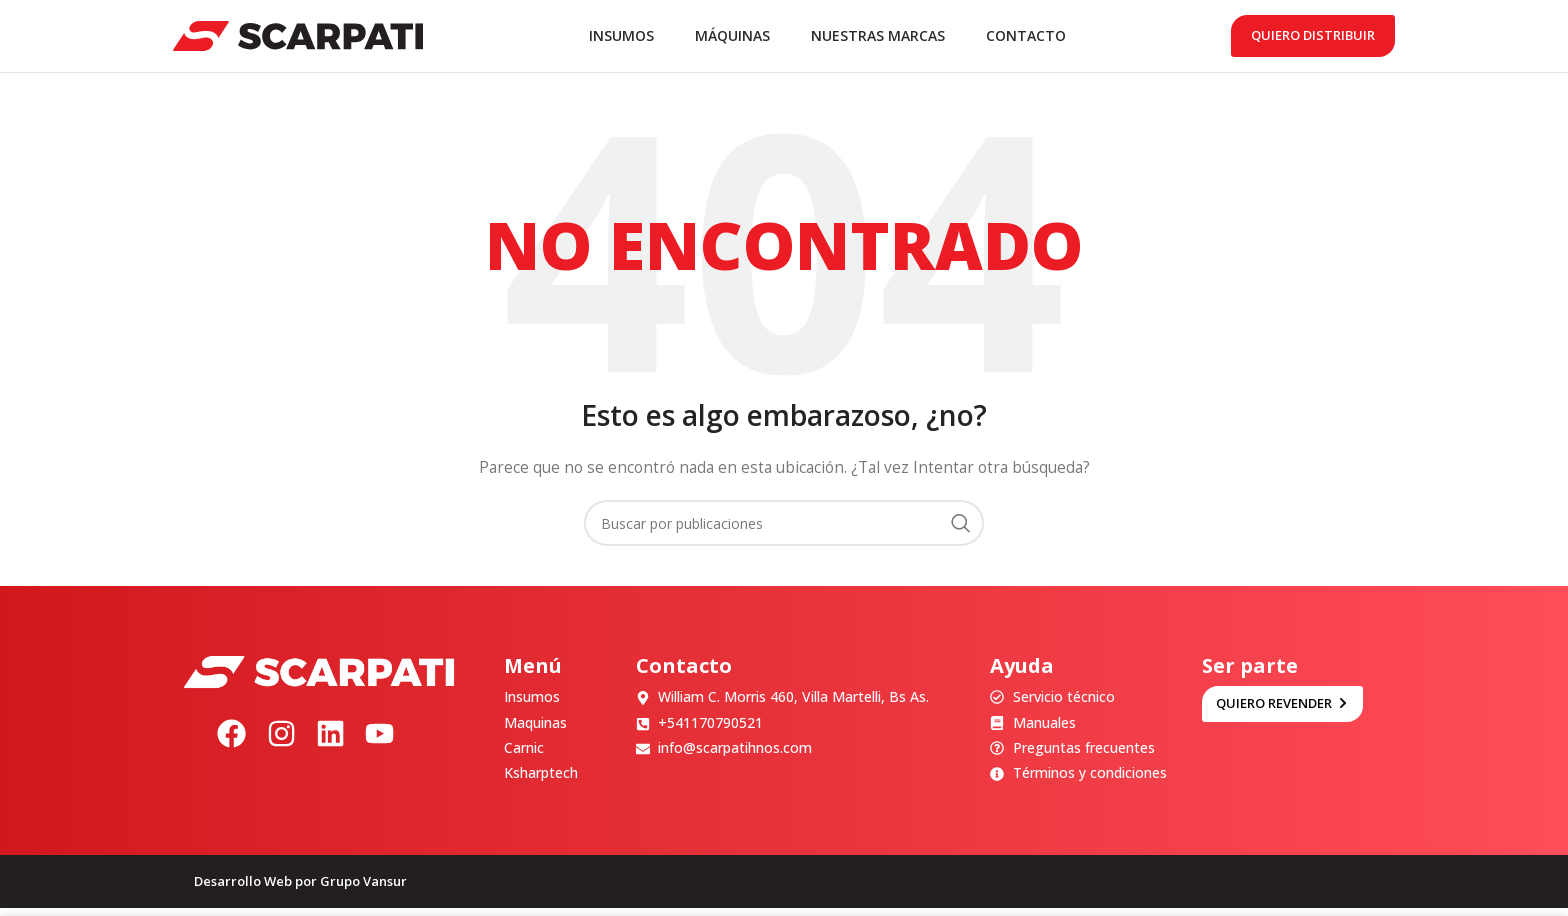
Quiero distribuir (1313, 39)
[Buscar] (784, 531)
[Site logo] (298, 38)
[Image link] (319, 678)
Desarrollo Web (243, 889)
